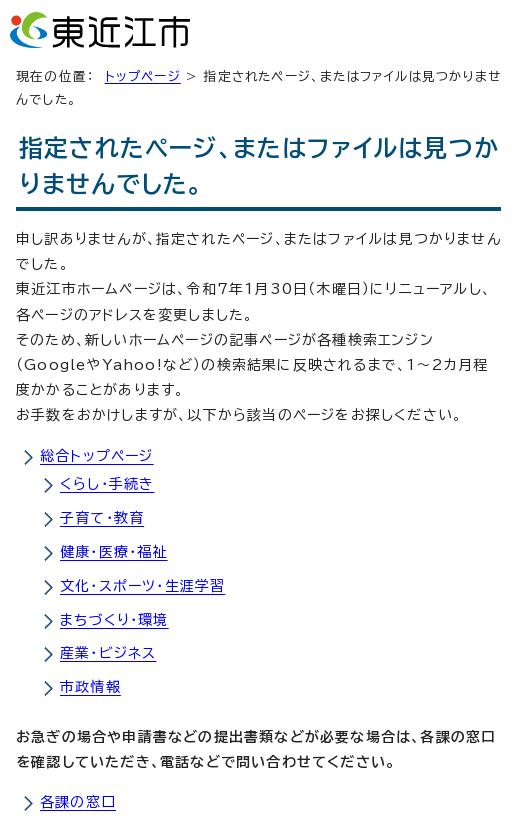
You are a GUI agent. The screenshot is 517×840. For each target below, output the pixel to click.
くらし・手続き (107, 484)
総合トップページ (97, 456)
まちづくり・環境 (114, 620)
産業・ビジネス (108, 653)
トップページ (143, 76)
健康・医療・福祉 (114, 552)
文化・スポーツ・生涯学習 (142, 586)
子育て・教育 (102, 518)
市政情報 (90, 687)
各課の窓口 (78, 802)
